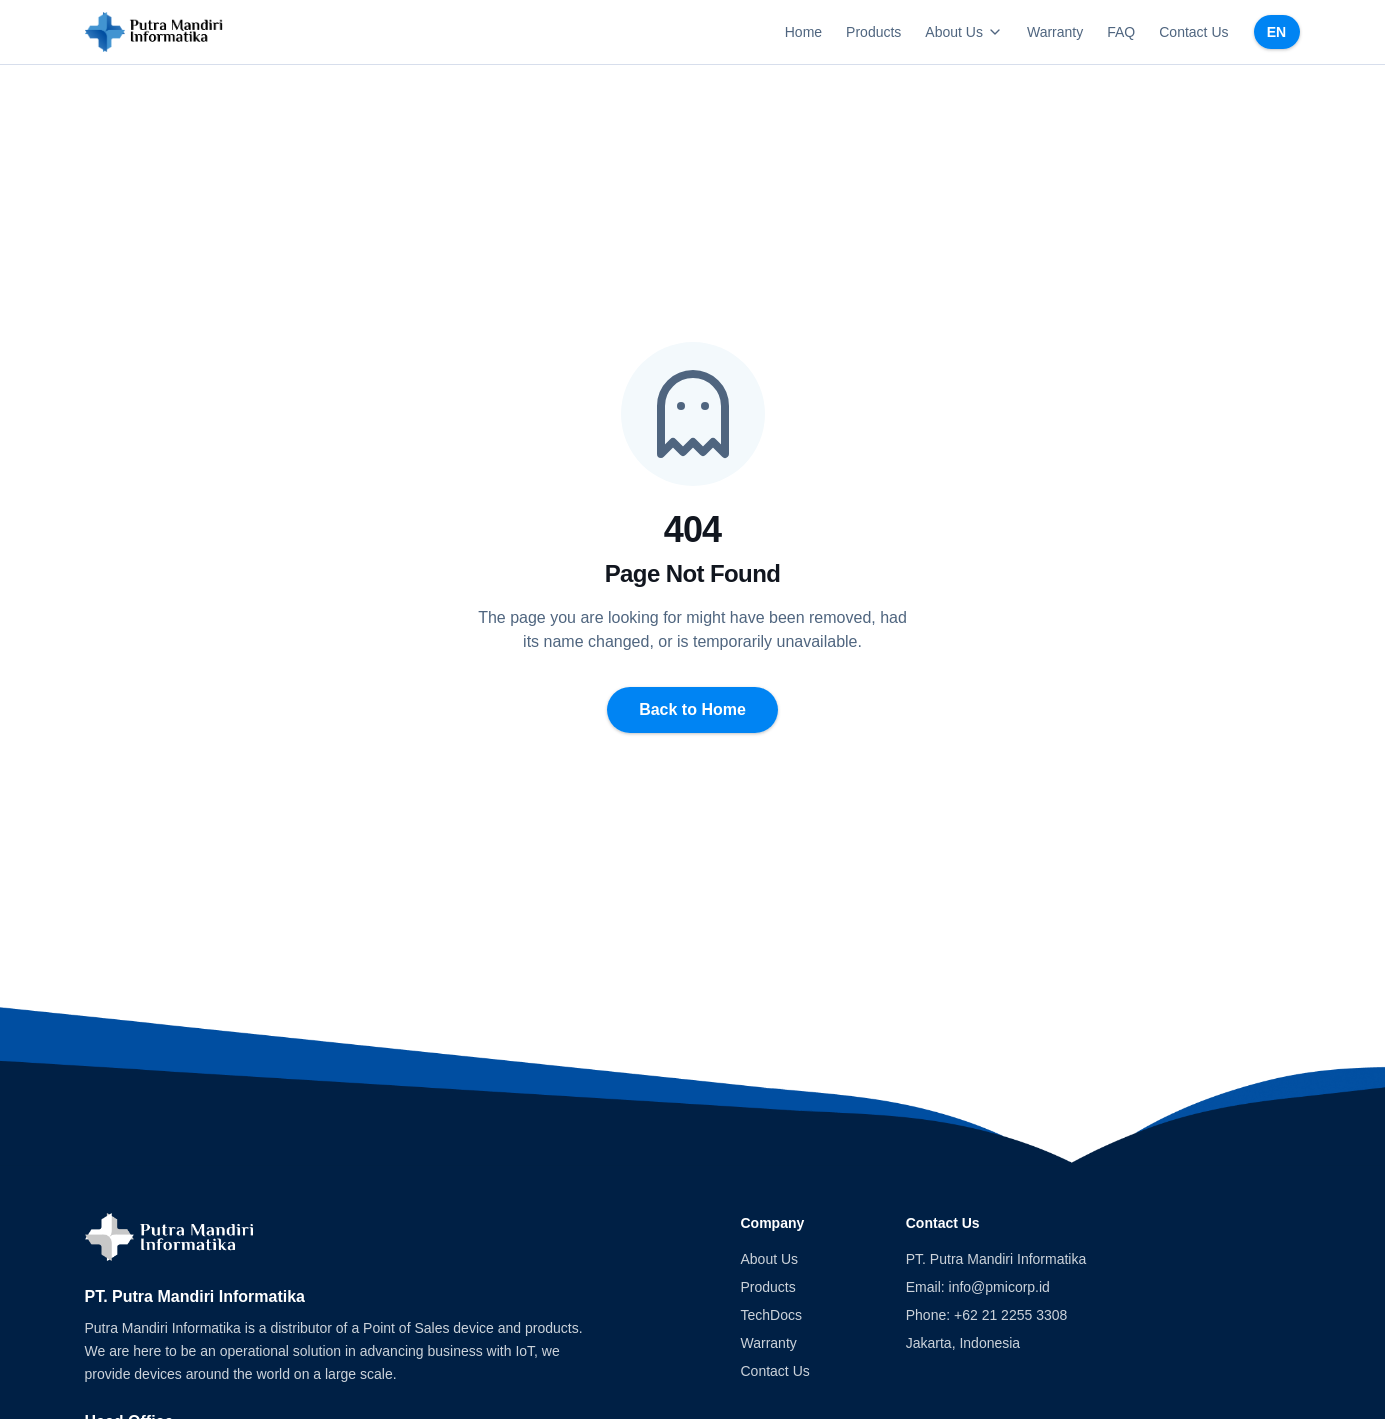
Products (873, 32)
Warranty (1055, 32)
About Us (964, 32)
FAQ (1121, 32)
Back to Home (692, 709)
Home (803, 32)
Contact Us (1193, 32)
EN (1276, 32)
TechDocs (771, 1315)
